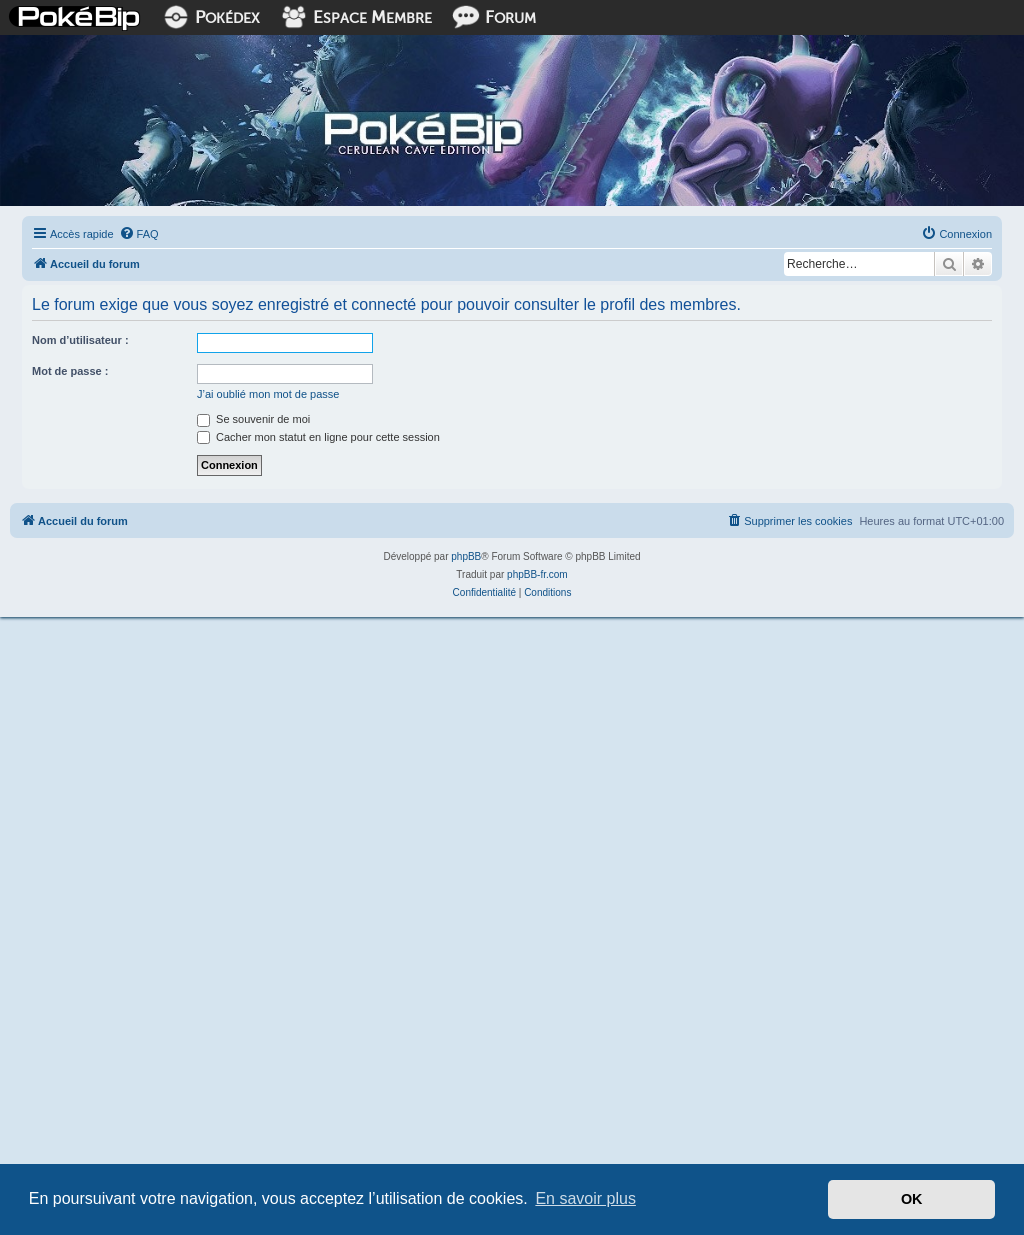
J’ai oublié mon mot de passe (268, 394)
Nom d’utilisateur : (80, 340)
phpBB (466, 556)
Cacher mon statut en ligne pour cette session (318, 437)
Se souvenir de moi (253, 419)
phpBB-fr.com (537, 574)
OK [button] (912, 1199)
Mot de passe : (70, 371)
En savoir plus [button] (585, 1198)
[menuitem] (139, 234)
